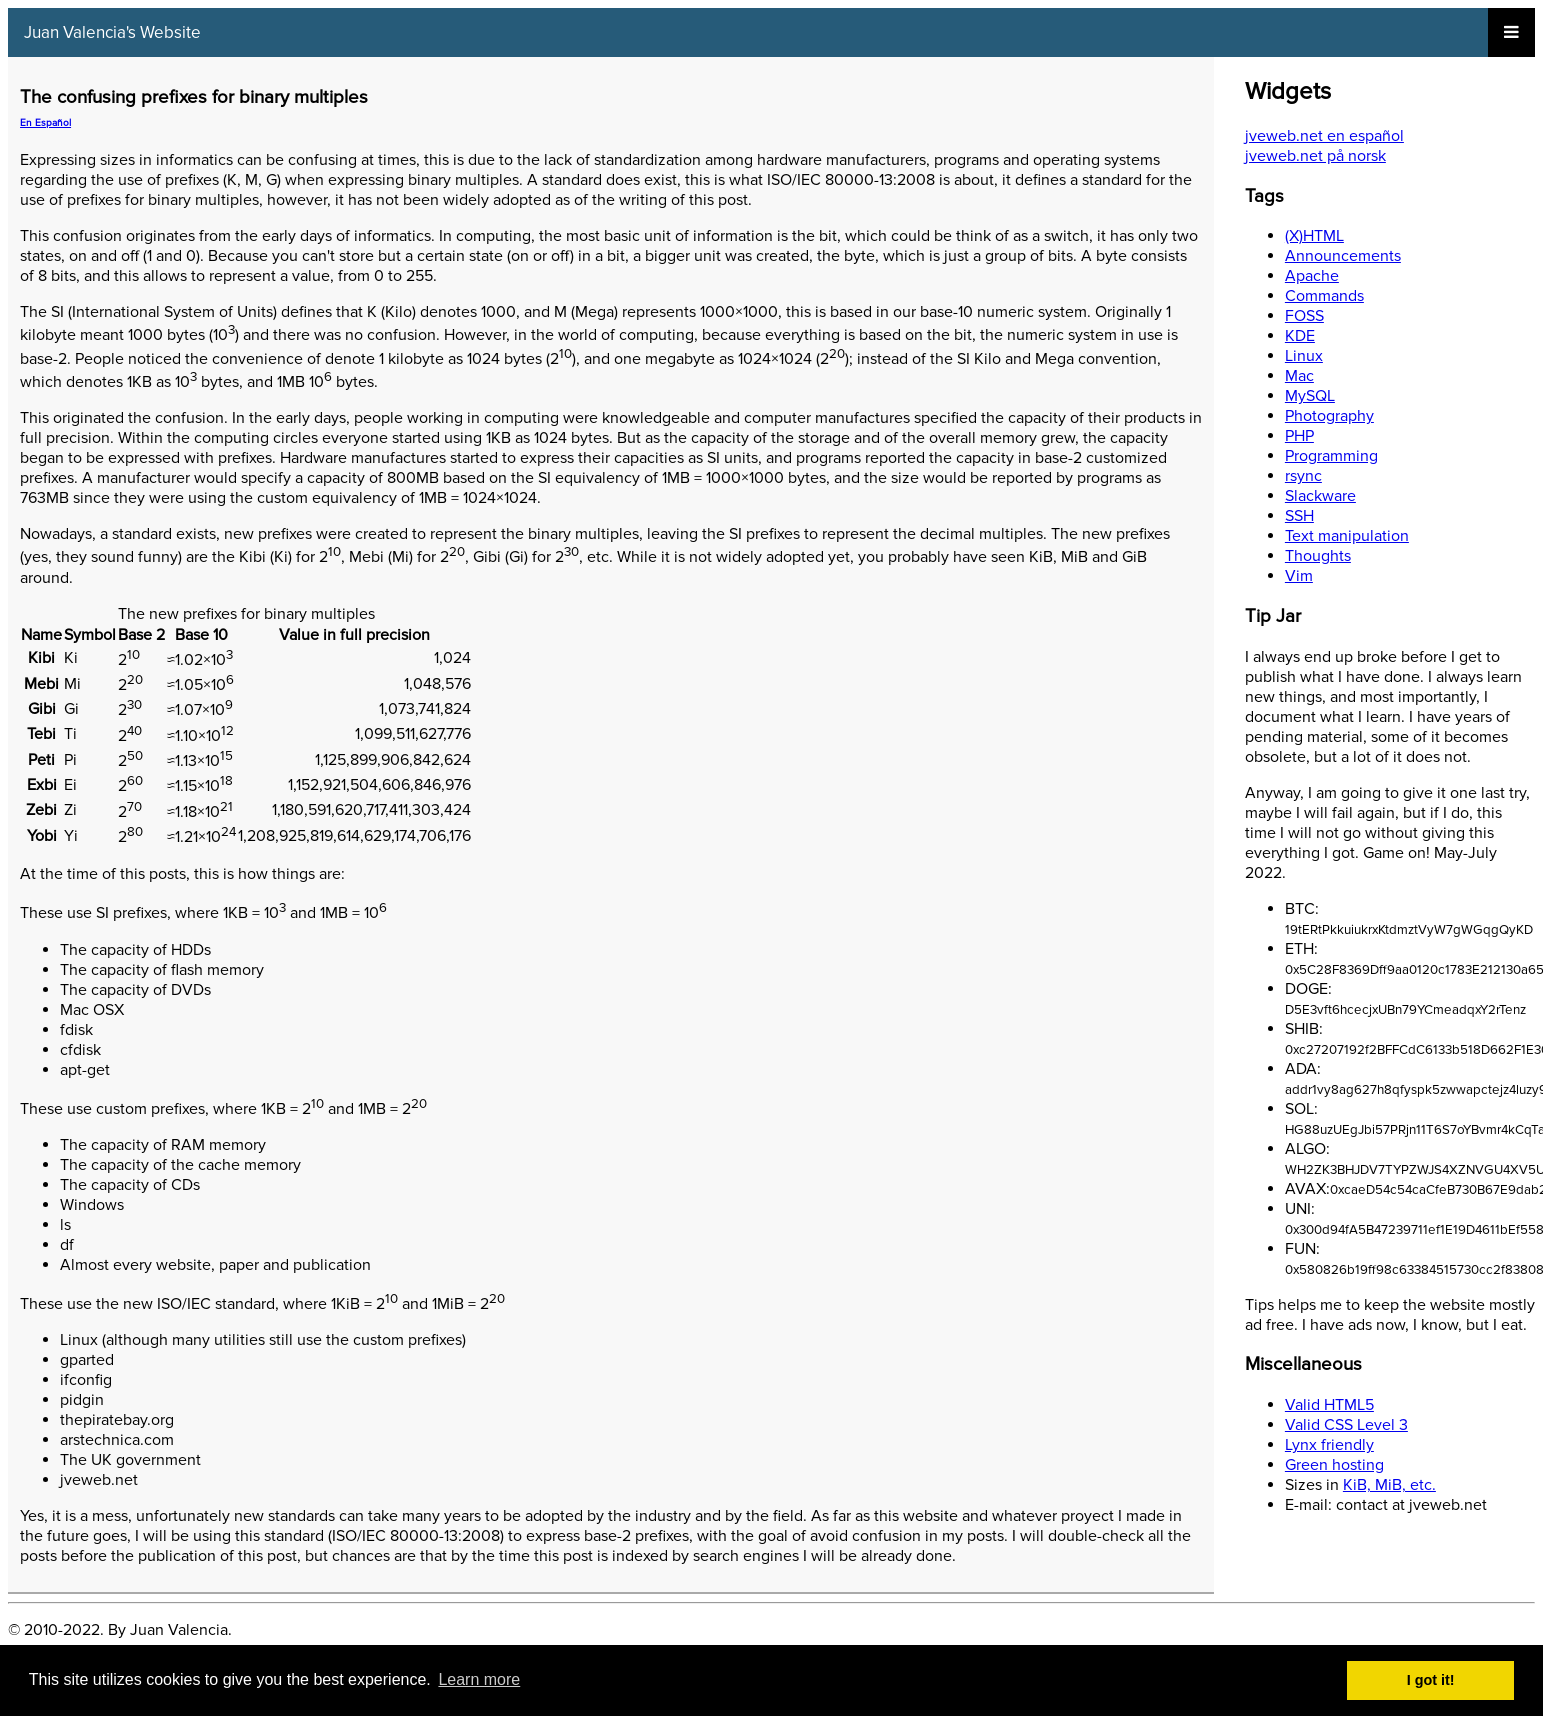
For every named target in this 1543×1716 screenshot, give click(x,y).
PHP (1299, 436)
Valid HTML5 (1329, 1405)
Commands (1324, 296)
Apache (1312, 276)
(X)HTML (1314, 236)
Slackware (1320, 496)
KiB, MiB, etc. (1389, 1485)
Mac (1299, 376)
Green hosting (1334, 1465)
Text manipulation (1347, 536)
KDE (1300, 336)
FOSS (1304, 316)
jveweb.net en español (1324, 136)
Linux (1304, 356)
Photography (1329, 416)
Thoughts (1318, 556)
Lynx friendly (1329, 1445)
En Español (45, 123)
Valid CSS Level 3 (1346, 1425)
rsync (1303, 476)
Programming (1331, 456)
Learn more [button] (479, 1679)
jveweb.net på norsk (1315, 156)
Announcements (1343, 256)
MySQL (1310, 396)
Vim (1299, 576)
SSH (1299, 516)
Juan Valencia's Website (112, 32)
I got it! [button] (1431, 1680)
